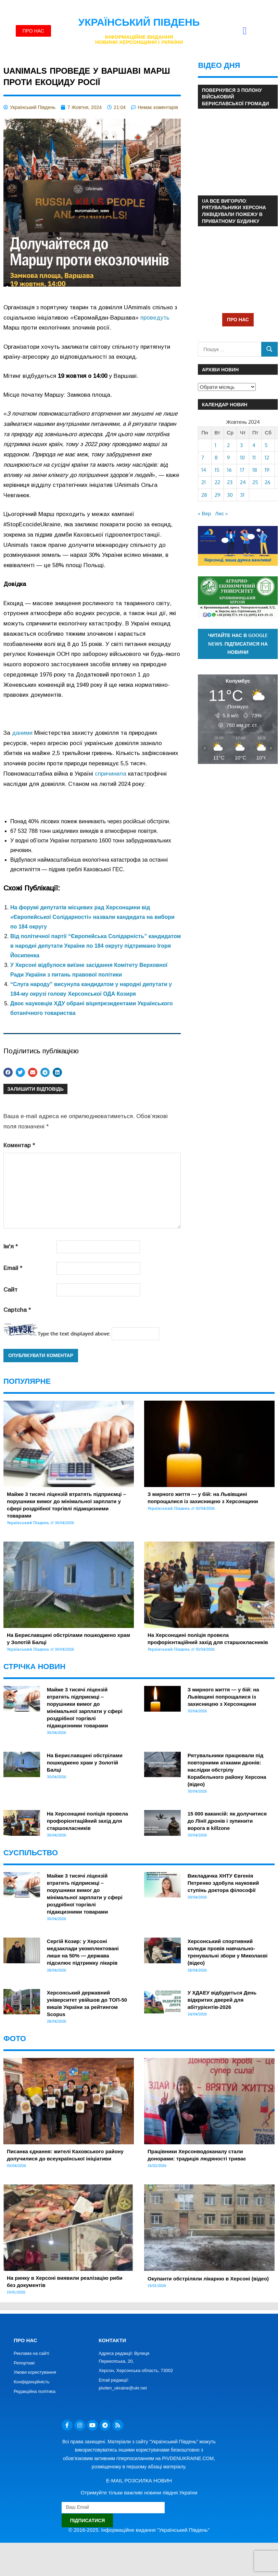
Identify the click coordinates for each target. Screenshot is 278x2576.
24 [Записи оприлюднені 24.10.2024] (243, 482)
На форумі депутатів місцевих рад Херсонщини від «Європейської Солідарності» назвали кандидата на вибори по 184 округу (92, 917)
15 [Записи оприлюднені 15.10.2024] (217, 470)
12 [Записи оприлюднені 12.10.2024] (267, 457)
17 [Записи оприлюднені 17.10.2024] (242, 470)
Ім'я (10, 1246)
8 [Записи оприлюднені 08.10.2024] (216, 457)
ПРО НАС (238, 319)
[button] (244, 31)
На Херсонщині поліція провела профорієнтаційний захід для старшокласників (87, 1821)
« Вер (204, 513)
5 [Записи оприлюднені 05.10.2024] (266, 445)
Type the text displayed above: (74, 1333)
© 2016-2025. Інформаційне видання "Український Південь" (139, 2530)
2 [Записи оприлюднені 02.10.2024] (228, 445)
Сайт (10, 1289)
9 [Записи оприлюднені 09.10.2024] (228, 457)
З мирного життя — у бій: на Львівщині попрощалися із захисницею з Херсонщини (223, 1697)
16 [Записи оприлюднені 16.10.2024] (229, 470)
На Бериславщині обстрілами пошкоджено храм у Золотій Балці (85, 1762)
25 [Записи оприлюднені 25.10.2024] (255, 482)
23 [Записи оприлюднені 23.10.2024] (229, 482)
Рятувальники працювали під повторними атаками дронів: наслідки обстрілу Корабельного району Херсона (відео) (227, 1769)
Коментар (19, 1145)
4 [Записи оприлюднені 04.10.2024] (253, 445)
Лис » (221, 513)
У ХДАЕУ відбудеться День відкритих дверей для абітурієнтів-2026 (222, 2000)
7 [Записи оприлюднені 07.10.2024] (202, 457)
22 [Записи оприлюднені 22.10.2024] (217, 482)
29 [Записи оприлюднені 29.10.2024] (217, 495)
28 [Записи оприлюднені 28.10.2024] (204, 495)
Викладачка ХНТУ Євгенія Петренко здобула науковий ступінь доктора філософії (223, 1883)
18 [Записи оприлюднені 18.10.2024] (254, 470)
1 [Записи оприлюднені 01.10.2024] (215, 445)
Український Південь (139, 22)
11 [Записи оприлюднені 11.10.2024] (254, 457)
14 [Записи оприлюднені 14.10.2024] (203, 470)
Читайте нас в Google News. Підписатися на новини (238, 643)
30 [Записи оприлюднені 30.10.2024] (230, 495)
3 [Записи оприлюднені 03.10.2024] (241, 445)
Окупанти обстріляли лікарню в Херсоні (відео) (208, 2278)
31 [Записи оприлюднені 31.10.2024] (242, 495)
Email (12, 1268)
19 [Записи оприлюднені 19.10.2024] (267, 470)
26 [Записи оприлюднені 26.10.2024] (267, 482)
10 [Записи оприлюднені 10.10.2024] (242, 457)
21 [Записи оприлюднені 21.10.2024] (203, 482)
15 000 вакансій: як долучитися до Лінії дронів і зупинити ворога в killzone (227, 1821)
